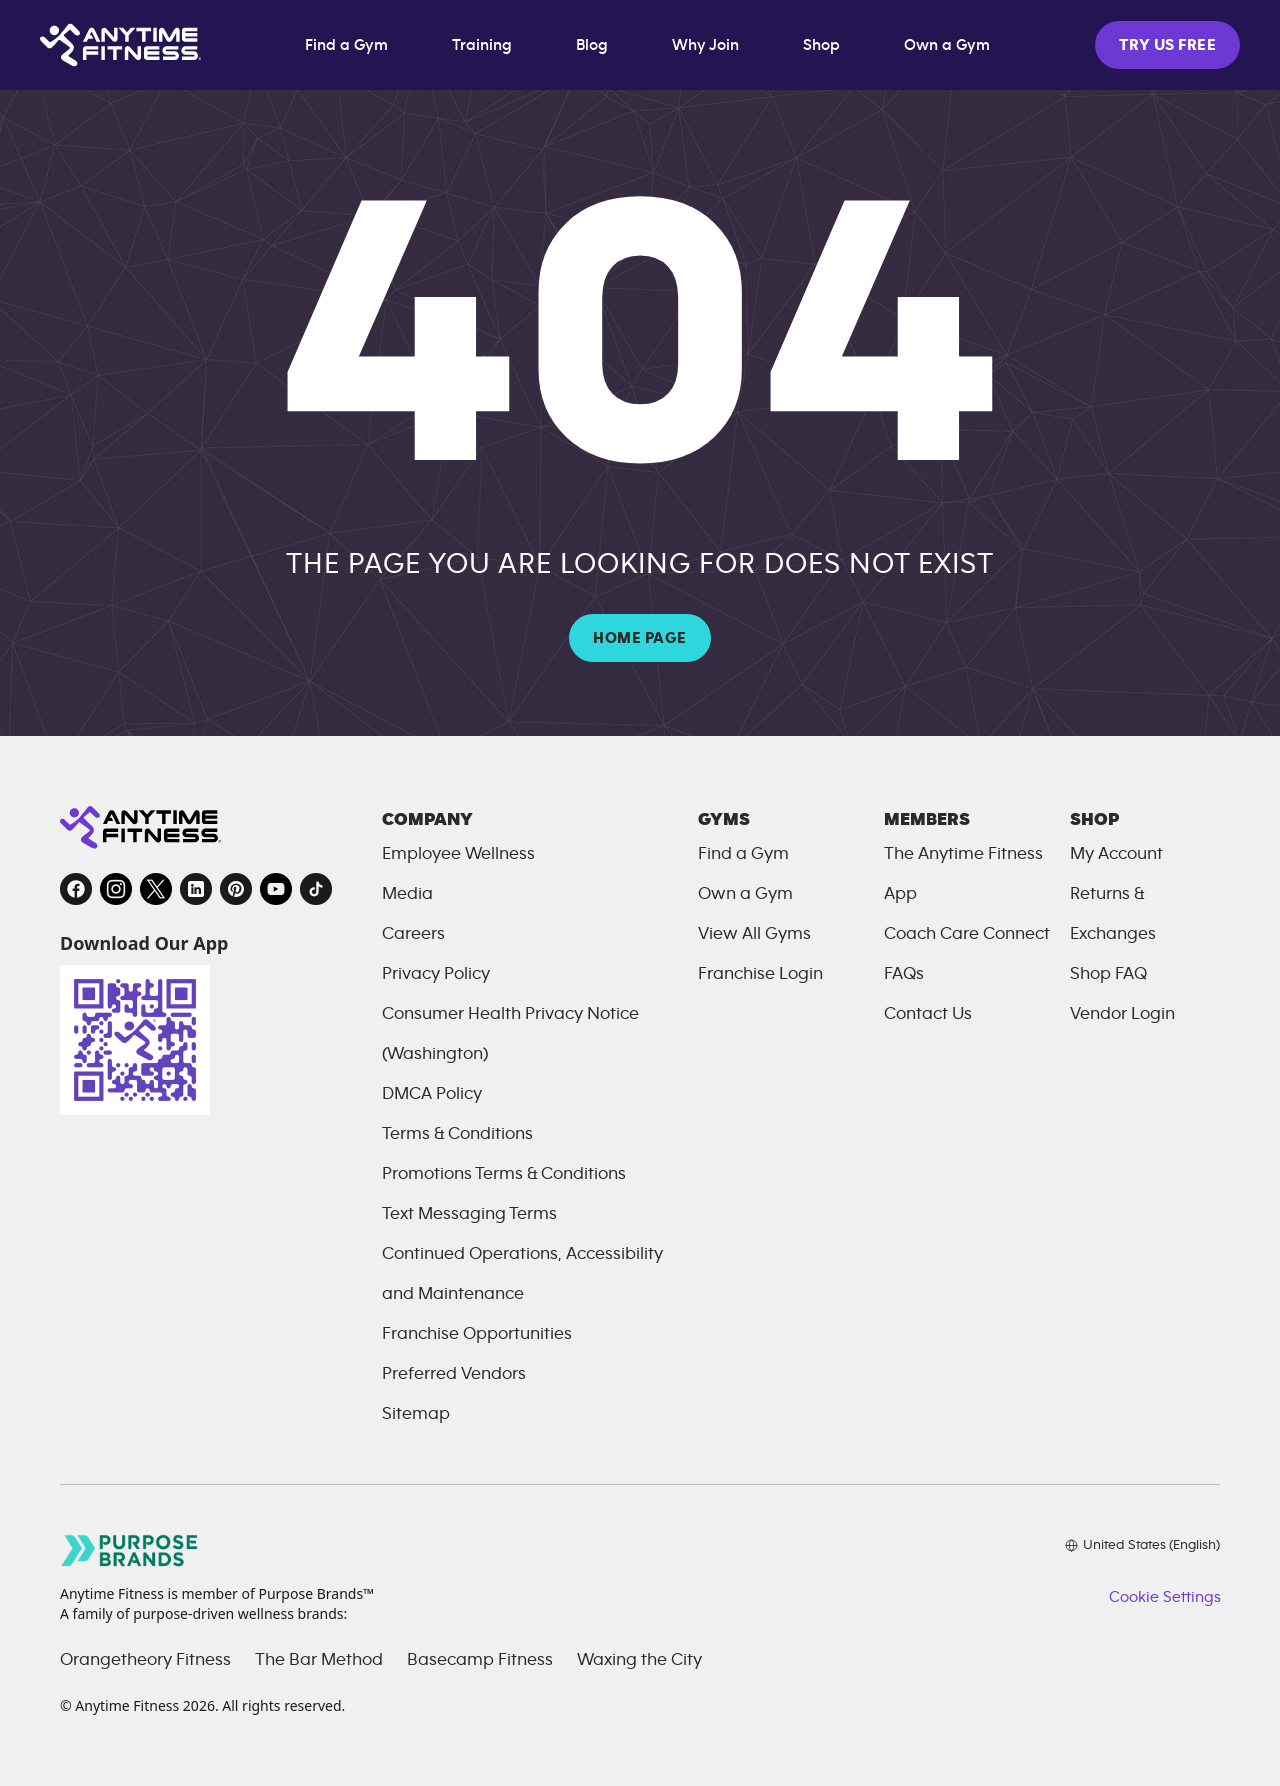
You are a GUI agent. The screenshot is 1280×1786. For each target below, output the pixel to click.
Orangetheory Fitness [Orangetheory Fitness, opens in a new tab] (145, 1660)
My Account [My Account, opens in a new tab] (1116, 854)
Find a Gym (346, 45)
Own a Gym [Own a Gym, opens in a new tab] (947, 45)
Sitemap (416, 1414)
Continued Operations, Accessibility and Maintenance (522, 1274)
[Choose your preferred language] (1142, 1545)
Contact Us (928, 1014)
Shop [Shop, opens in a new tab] (821, 45)
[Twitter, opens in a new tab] (156, 889)
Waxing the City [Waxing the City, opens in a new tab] (639, 1660)
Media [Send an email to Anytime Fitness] (407, 894)
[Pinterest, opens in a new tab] (236, 889)
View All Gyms (754, 934)
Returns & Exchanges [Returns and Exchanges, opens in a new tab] (1113, 914)
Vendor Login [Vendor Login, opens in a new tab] (1122, 1014)
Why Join (705, 45)
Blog (592, 45)
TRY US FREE (1167, 45)
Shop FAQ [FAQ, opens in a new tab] (1108, 974)
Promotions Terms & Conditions (504, 1174)
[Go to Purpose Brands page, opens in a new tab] (130, 1550)
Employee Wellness (458, 854)
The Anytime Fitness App (963, 874)
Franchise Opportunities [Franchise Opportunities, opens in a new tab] (477, 1334)
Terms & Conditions (457, 1134)
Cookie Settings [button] (1164, 1597)
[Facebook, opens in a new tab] (76, 889)
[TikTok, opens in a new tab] (316, 889)
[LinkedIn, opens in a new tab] (196, 889)
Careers (413, 934)
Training (482, 45)
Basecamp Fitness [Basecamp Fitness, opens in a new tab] (480, 1660)
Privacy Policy (436, 974)
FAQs (904, 974)
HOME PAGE (639, 638)
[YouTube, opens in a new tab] (276, 889)
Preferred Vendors (454, 1374)
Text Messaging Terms (469, 1214)
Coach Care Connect (967, 934)
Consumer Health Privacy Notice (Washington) (510, 1034)
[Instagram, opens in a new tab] (116, 889)
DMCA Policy (432, 1094)
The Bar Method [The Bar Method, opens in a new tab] (319, 1660)
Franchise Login (760, 974)
